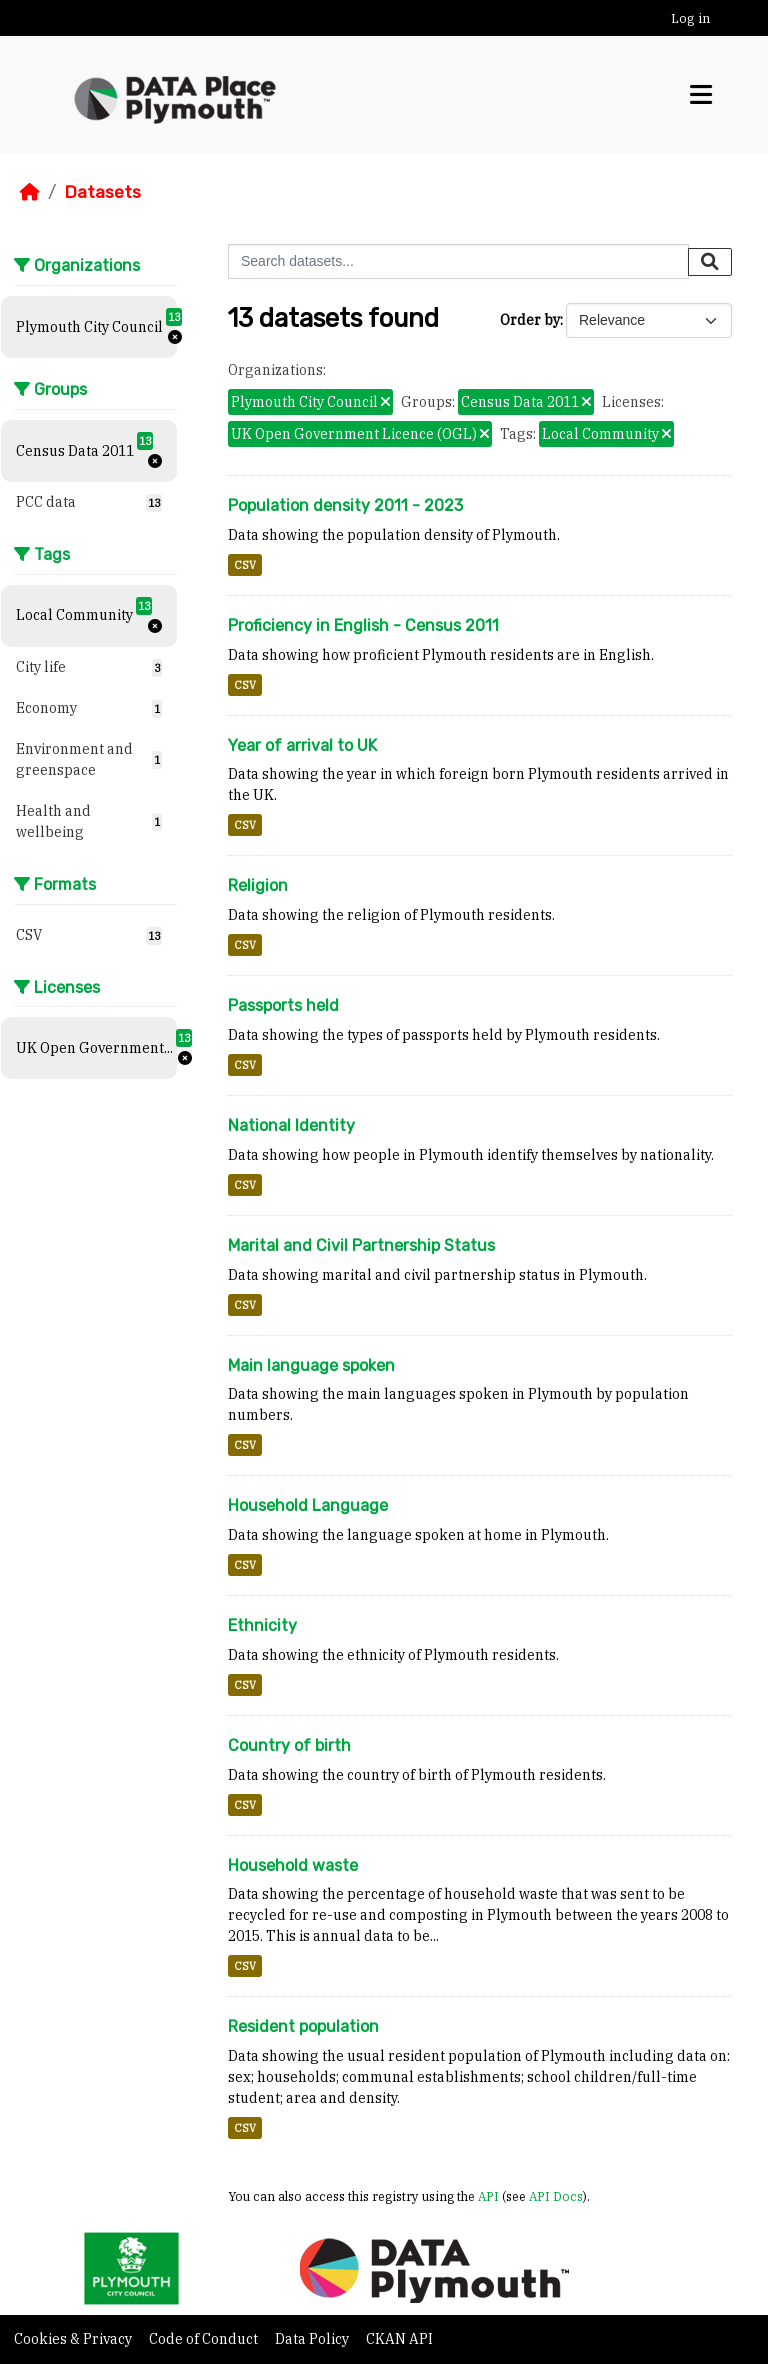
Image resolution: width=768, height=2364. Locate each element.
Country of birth (289, 1745)
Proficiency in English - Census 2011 (363, 625)
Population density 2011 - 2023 (345, 505)
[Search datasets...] (458, 261)
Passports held (283, 1005)
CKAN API (399, 2339)
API (488, 2196)
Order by (530, 320)
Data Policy (313, 2339)
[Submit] (710, 262)
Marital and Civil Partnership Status (361, 1245)
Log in (690, 18)
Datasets (102, 192)
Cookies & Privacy (74, 2339)
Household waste (293, 1865)
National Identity (291, 1125)
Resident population (303, 2026)
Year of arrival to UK (302, 745)
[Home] (30, 192)
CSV (245, 565)
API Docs (556, 2196)
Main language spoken (311, 1365)
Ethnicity (262, 1625)
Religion (258, 885)
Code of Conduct (205, 2339)
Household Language (308, 1505)
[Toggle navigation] (701, 95)
